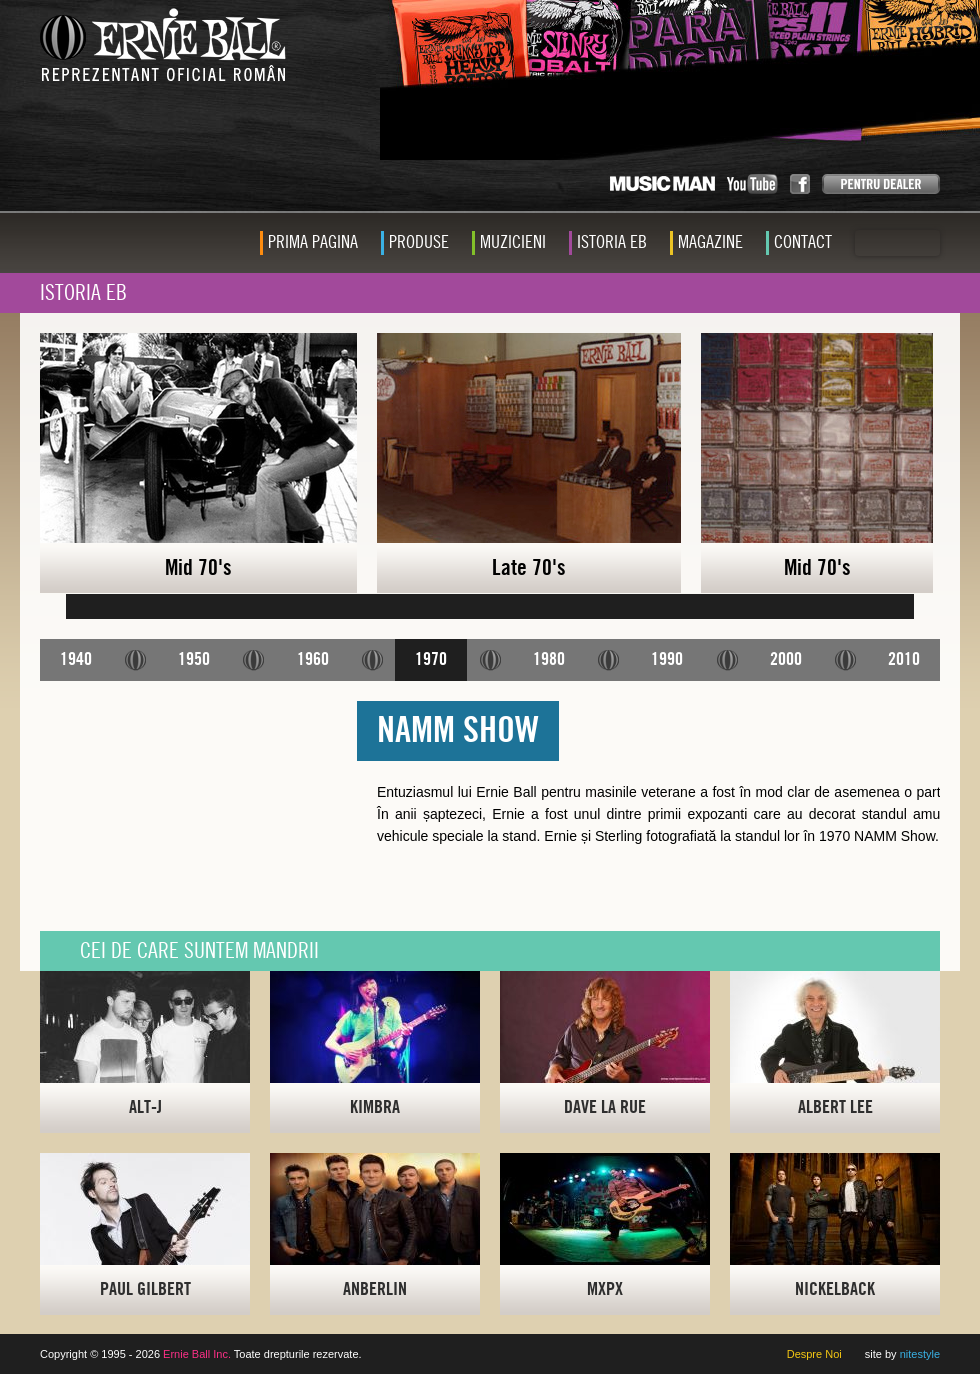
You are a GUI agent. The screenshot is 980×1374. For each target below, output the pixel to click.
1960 (313, 659)
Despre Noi (814, 1354)
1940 (76, 659)
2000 (786, 659)
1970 (431, 659)
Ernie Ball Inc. (197, 1354)
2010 (904, 659)
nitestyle (920, 1354)
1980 (549, 659)
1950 (194, 659)
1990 (667, 659)
